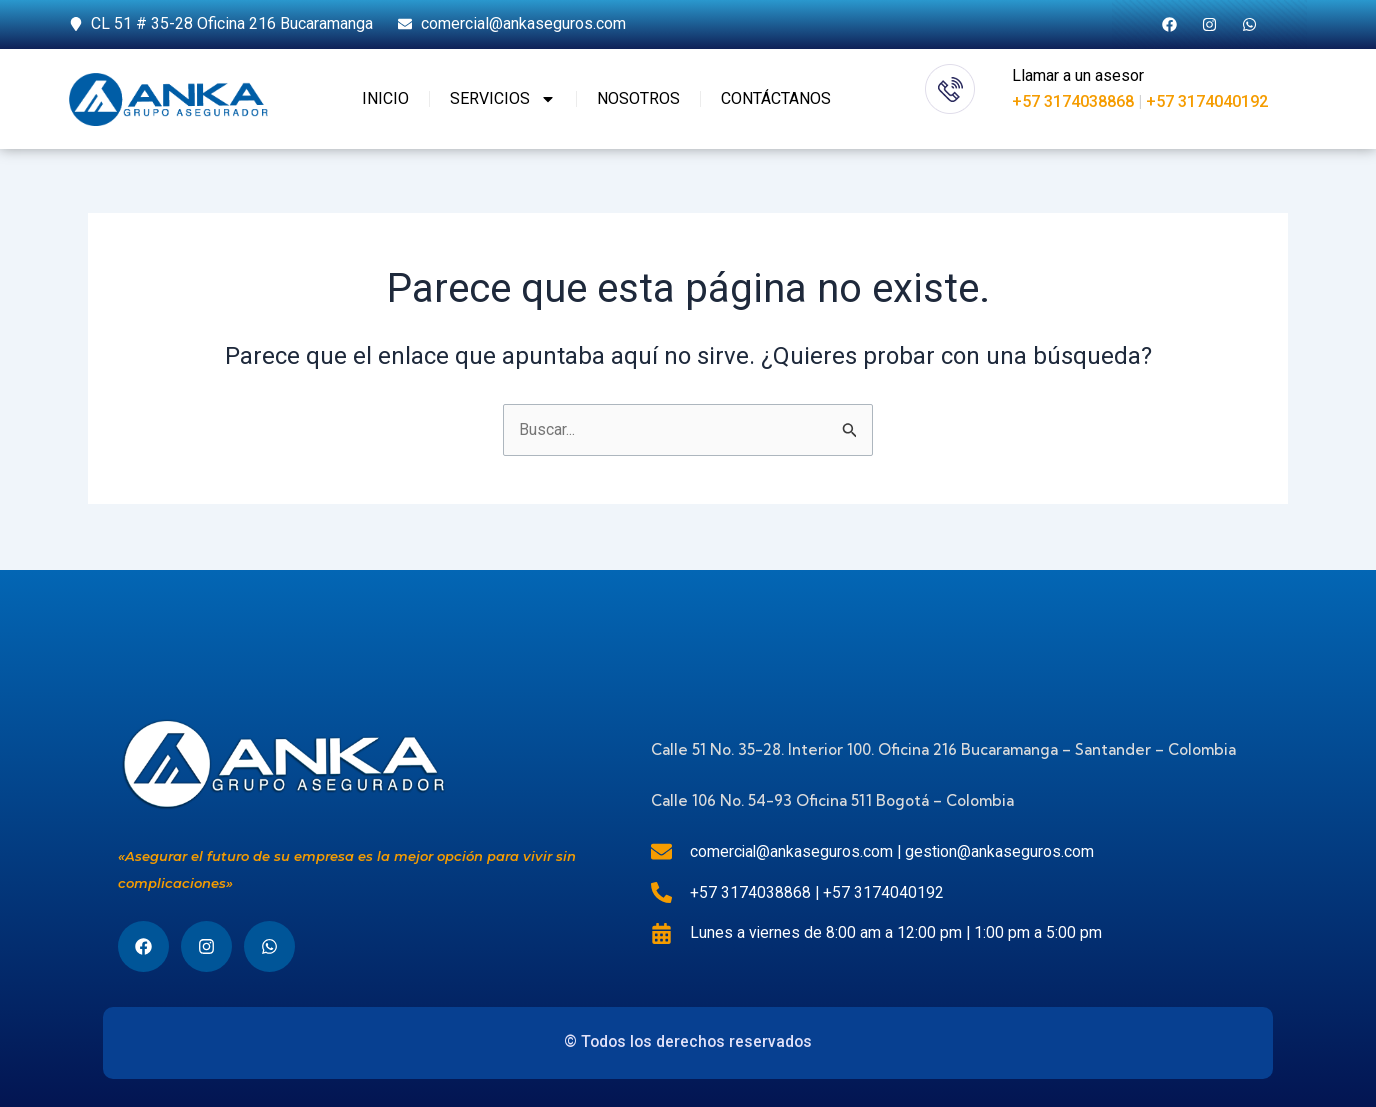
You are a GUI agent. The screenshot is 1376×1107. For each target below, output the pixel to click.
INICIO (385, 98)
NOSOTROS (638, 98)
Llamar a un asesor (1078, 75)
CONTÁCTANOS (776, 98)
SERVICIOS (503, 99)
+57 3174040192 (1207, 101)
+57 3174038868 (1073, 101)
